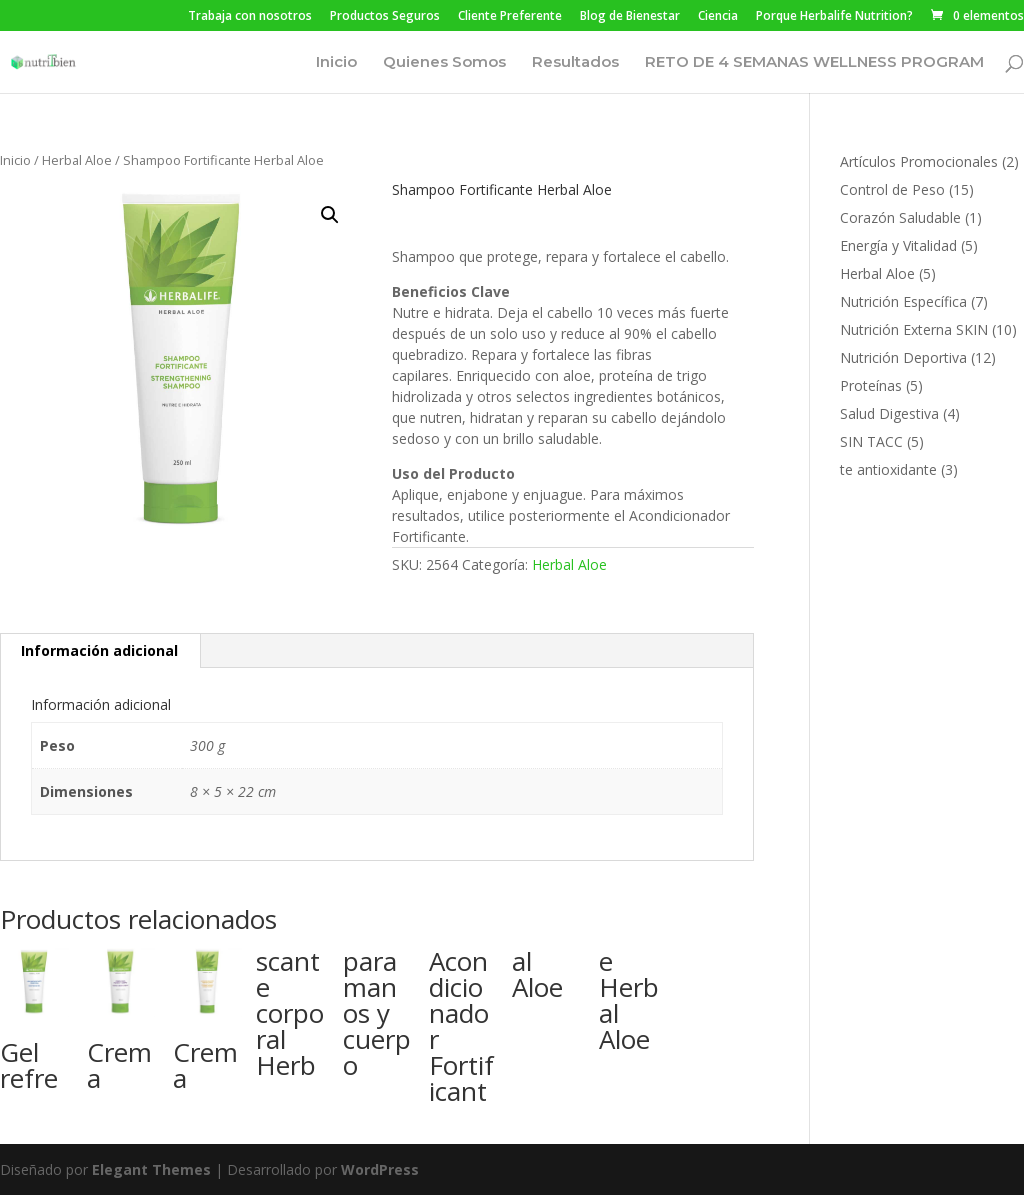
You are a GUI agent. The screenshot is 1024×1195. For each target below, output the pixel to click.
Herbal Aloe (77, 160)
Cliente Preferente (510, 17)
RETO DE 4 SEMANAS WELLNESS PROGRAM (814, 63)
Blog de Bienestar (630, 17)
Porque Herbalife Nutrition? (834, 17)
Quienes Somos (444, 63)
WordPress (380, 1169)
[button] (330, 215)
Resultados (575, 63)
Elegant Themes (151, 1169)
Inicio (336, 63)
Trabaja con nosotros (250, 17)
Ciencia (718, 17)
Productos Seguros (385, 17)
